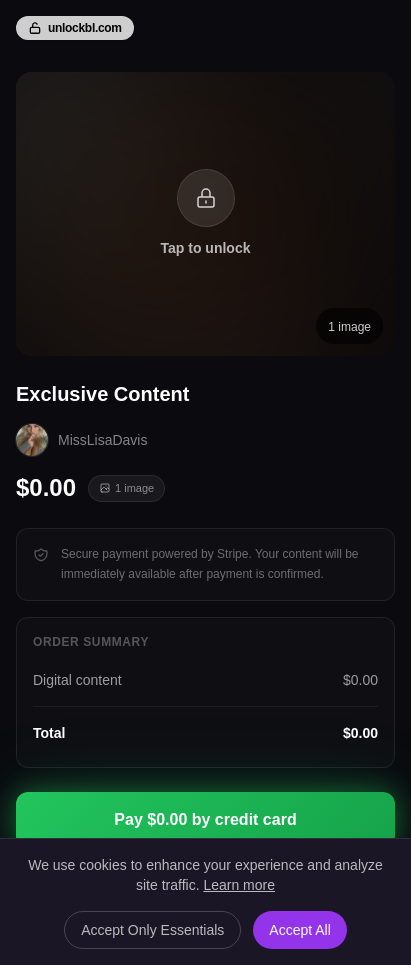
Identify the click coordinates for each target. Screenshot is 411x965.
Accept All (299, 930)
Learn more (239, 885)
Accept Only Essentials (152, 930)
